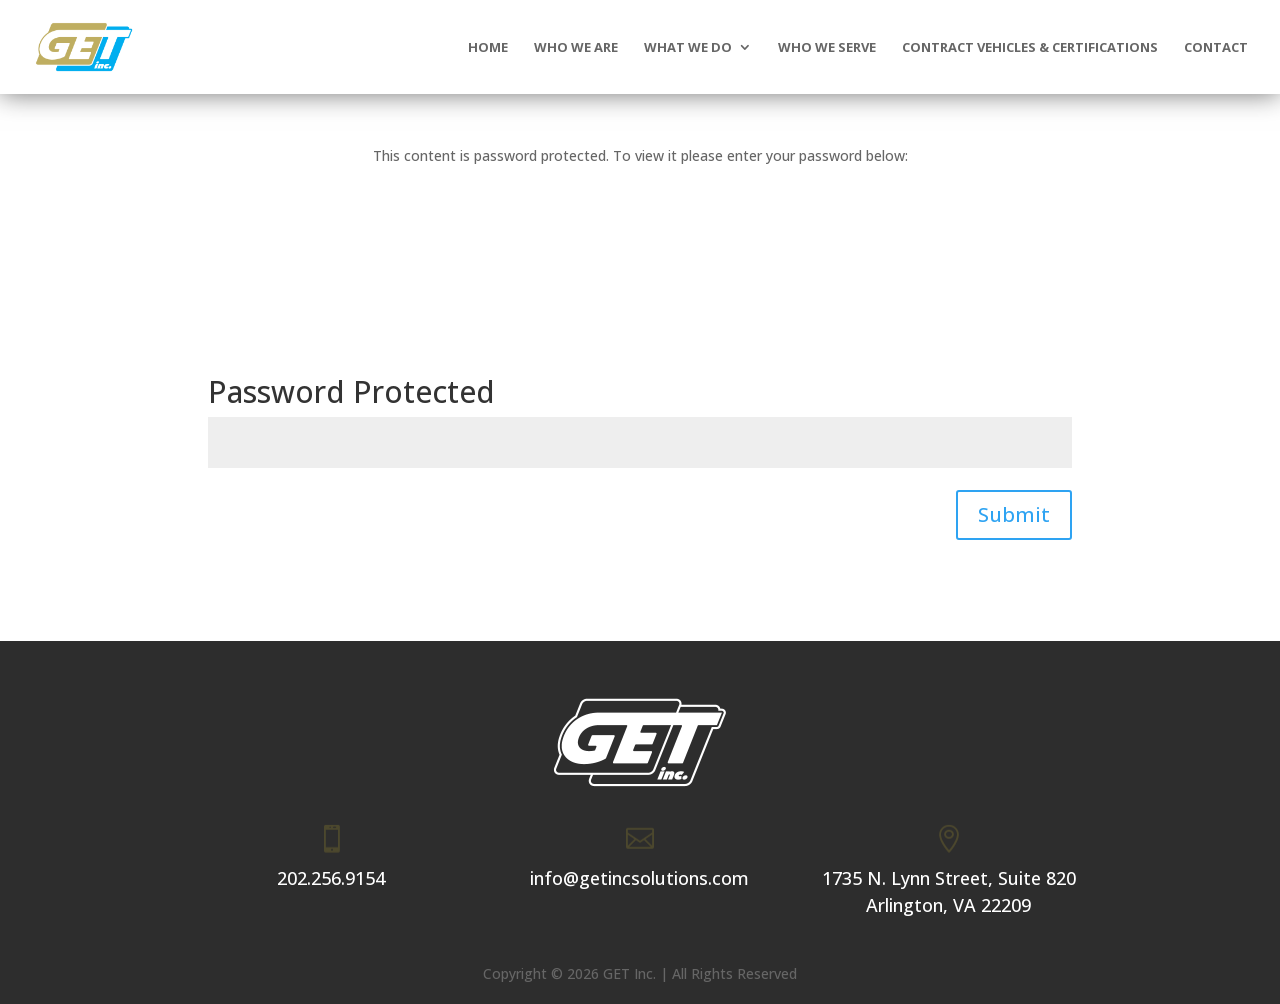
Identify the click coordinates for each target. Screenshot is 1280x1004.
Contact (1216, 48)
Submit (1014, 514)
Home (488, 48)
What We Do (688, 48)
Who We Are (576, 48)
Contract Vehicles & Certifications (1030, 48)
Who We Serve (827, 48)
